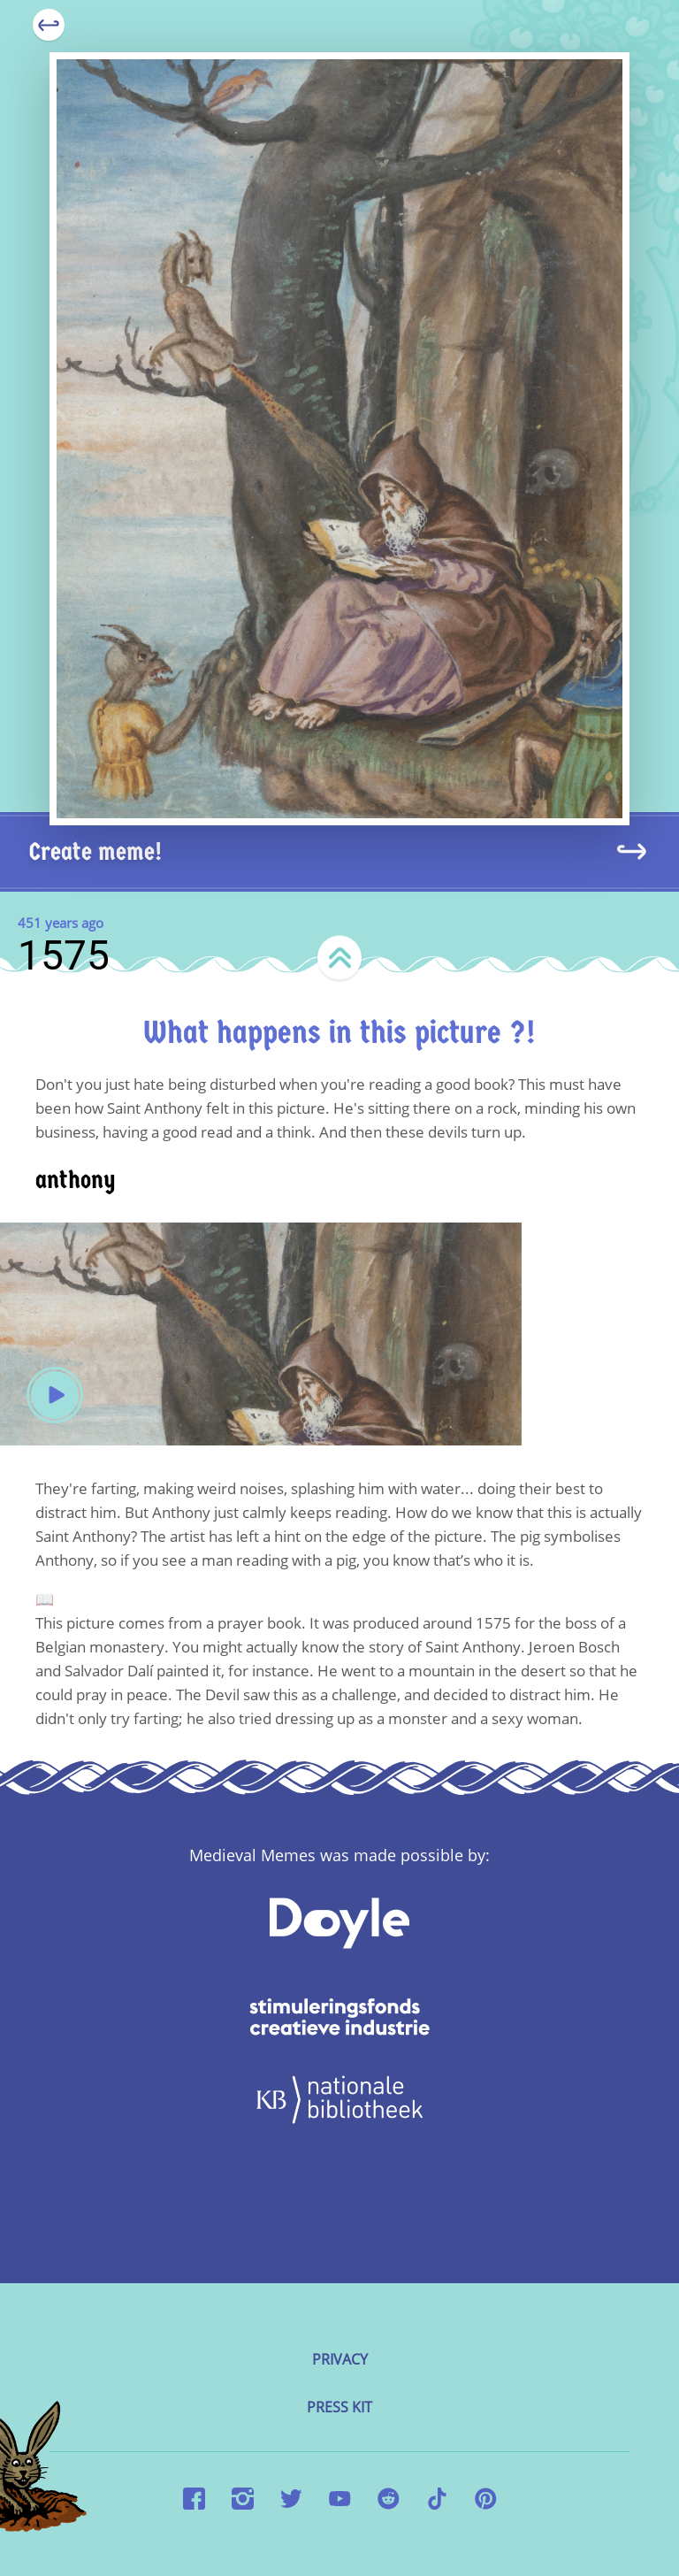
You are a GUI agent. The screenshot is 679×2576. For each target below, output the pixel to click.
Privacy (340, 2359)
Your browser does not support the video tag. (261, 1334)
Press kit (339, 2407)
